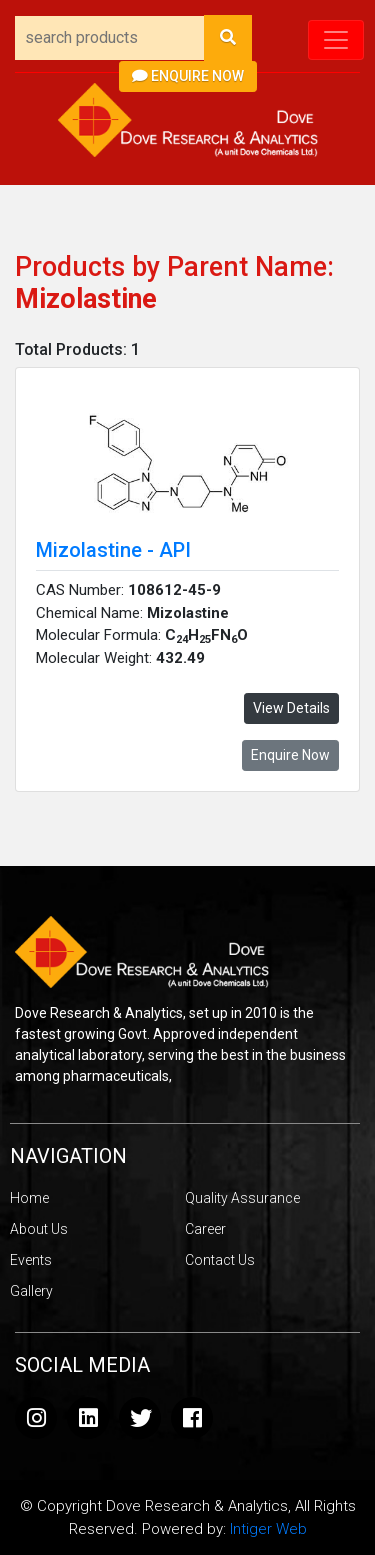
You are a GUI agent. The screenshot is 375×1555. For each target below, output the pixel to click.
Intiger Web (268, 1529)
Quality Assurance (242, 1198)
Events (31, 1260)
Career (205, 1229)
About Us (39, 1229)
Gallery (31, 1291)
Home (29, 1198)
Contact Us (220, 1260)
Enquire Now (188, 76)
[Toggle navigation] (336, 40)
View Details (291, 708)
